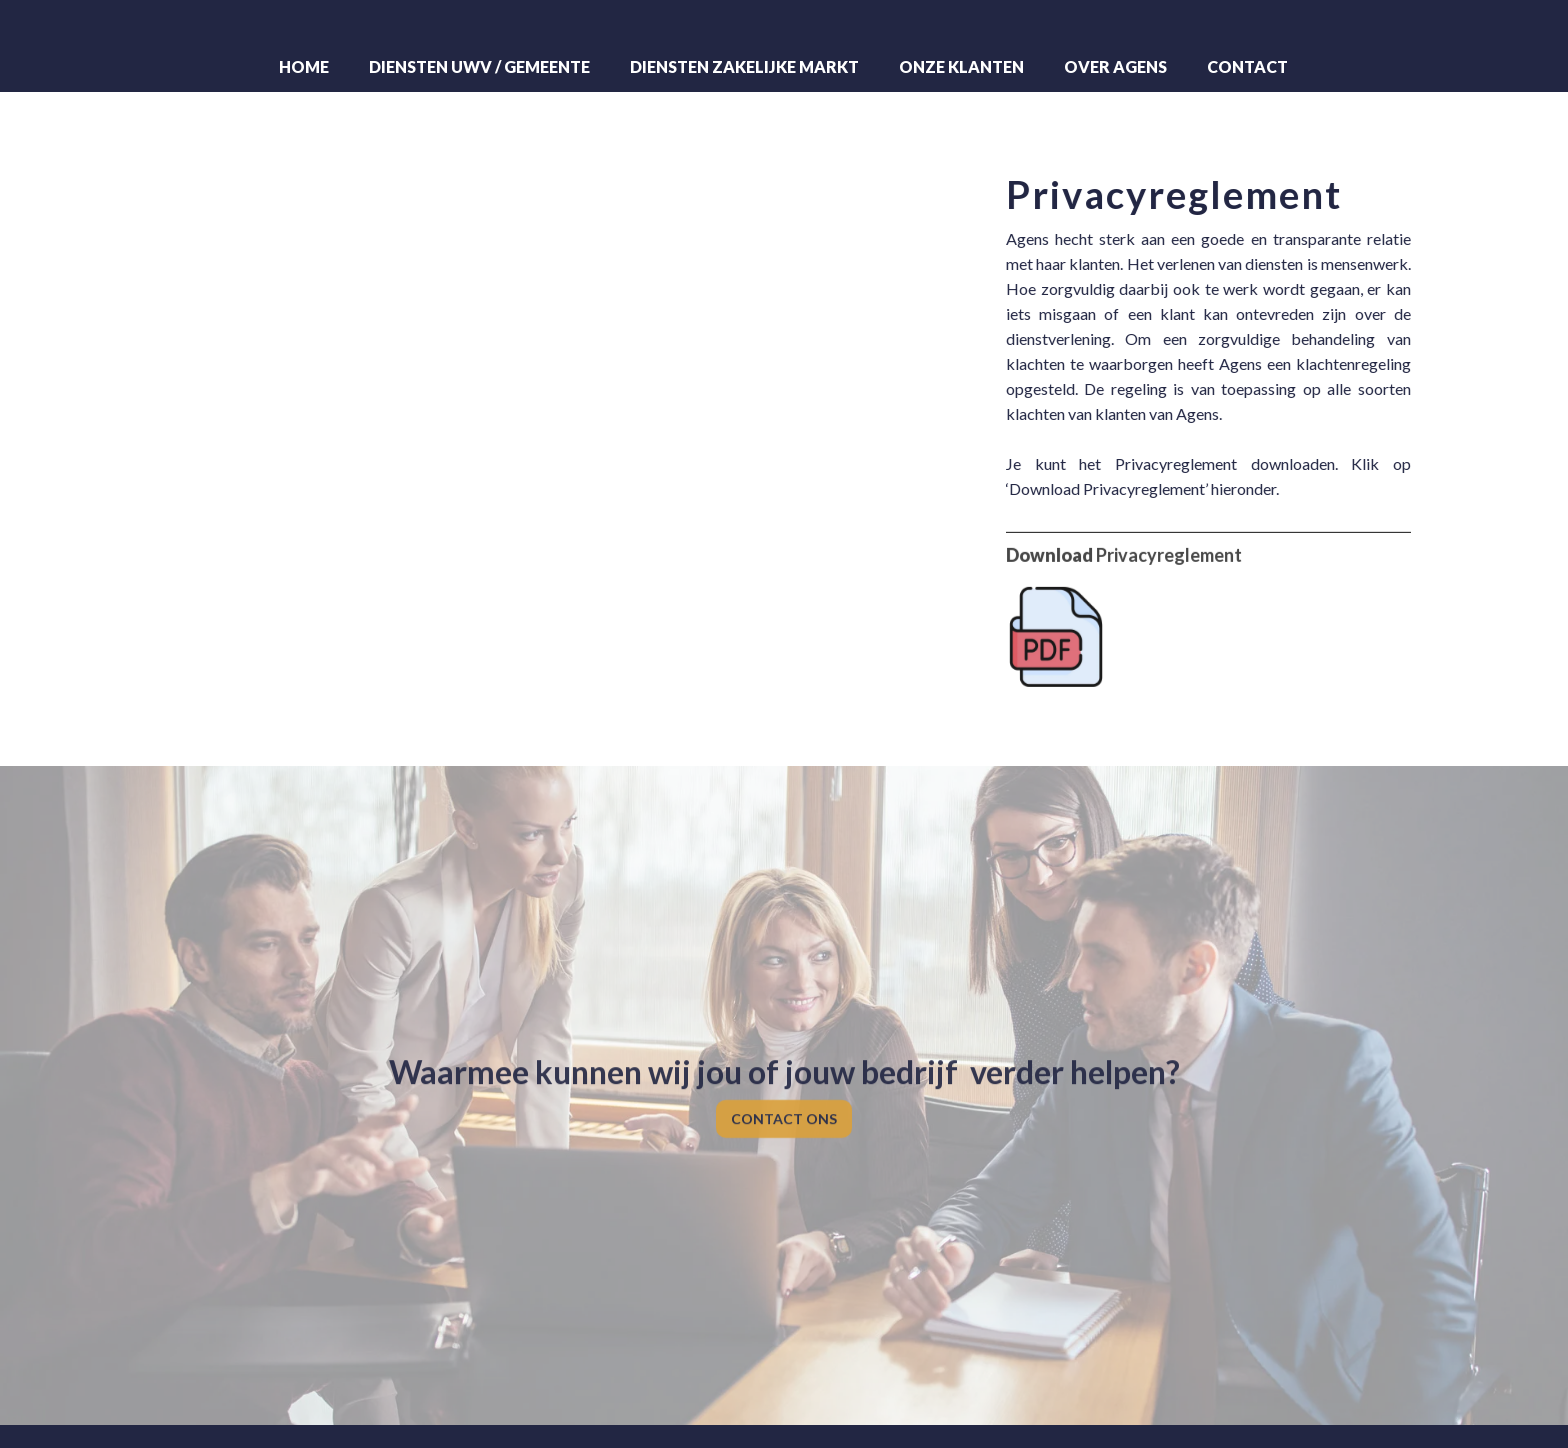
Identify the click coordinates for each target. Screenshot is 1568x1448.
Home (304, 66)
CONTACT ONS (784, 1108)
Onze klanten (961, 66)
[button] (479, 67)
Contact (1247, 66)
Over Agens (1115, 66)
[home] (784, 26)
